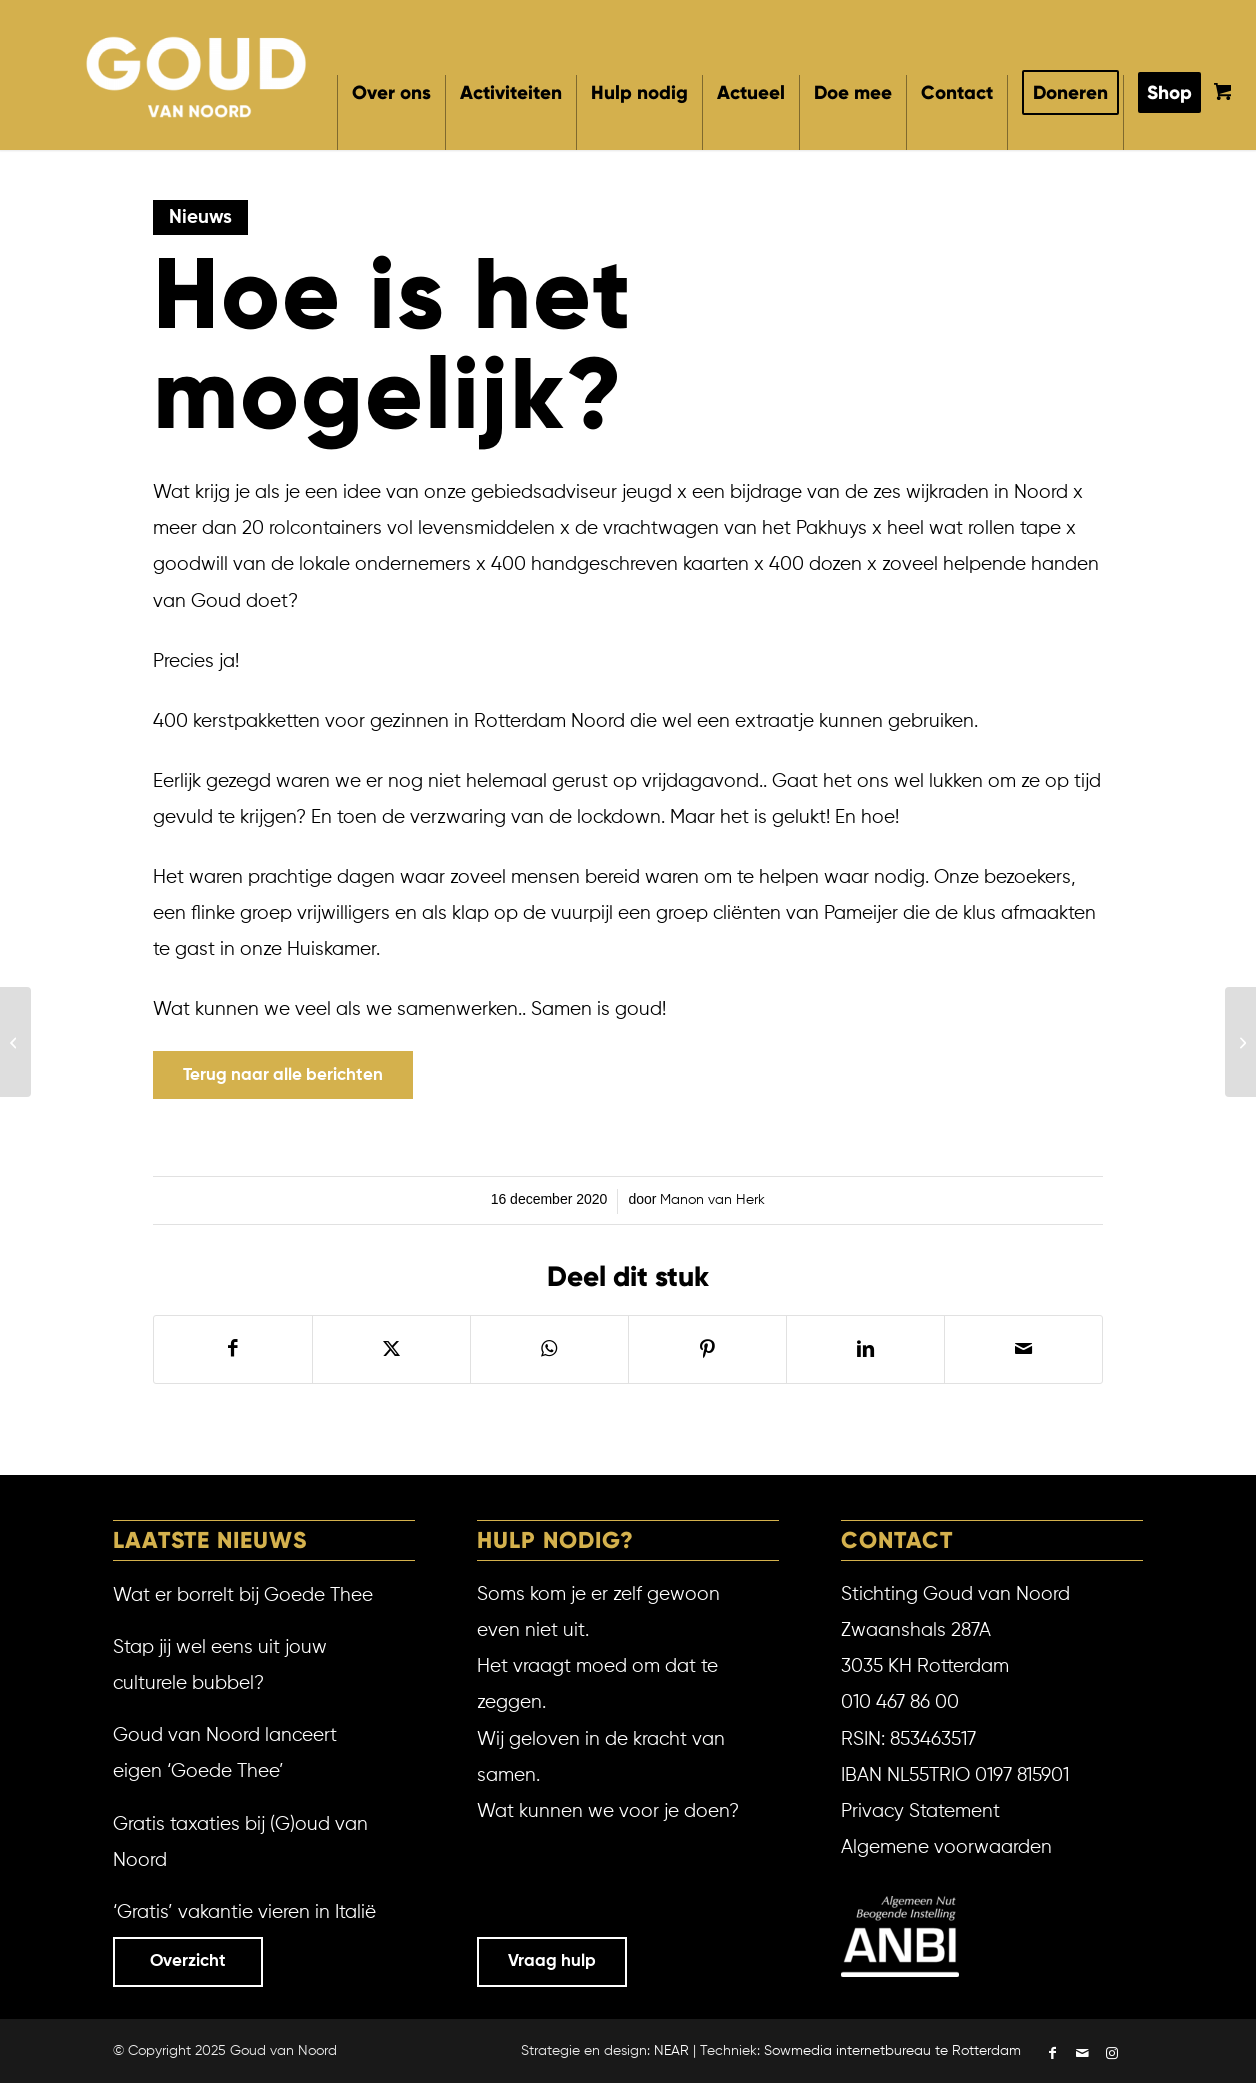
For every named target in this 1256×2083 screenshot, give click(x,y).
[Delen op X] (391, 1349)
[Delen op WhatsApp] (549, 1349)
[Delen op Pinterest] (707, 1349)
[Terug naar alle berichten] (283, 1075)
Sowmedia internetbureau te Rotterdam (892, 2051)
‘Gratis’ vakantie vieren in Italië (244, 1912)
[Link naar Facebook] (1052, 2055)
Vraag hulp (552, 1961)
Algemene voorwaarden (946, 1847)
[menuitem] (391, 112)
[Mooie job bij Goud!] (1240, 1042)
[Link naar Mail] (1082, 2055)
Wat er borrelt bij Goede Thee (243, 1595)
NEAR (671, 2051)
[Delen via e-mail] (1023, 1349)
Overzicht (188, 1961)
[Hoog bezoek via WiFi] (15, 1042)
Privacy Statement (920, 1811)
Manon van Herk (712, 1200)
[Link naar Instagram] (1112, 2055)
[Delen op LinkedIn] (865, 1349)
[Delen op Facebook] (233, 1349)
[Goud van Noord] (197, 74)
